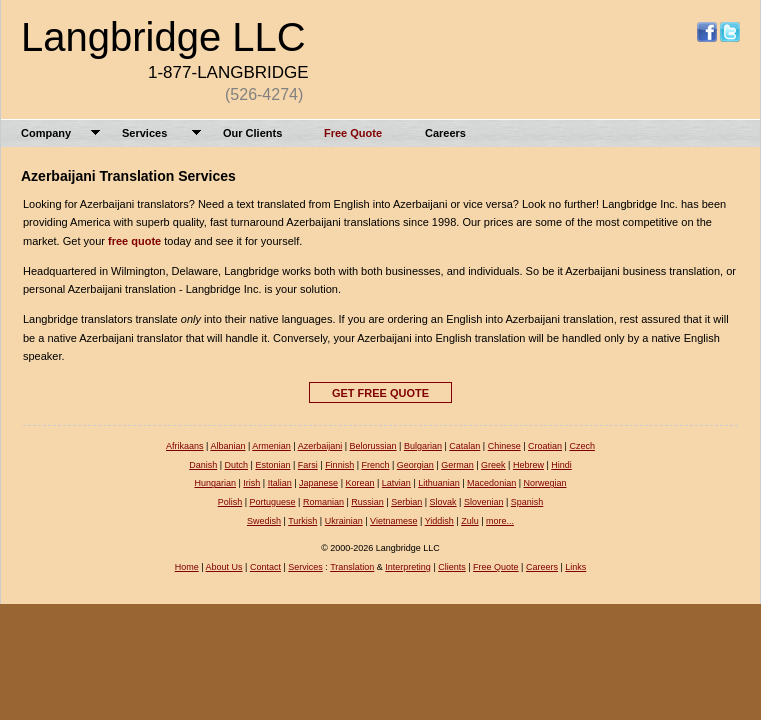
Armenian (271, 446)
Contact (265, 567)
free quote (134, 241)
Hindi (561, 465)
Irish (251, 483)
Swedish (264, 521)
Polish (230, 502)
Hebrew (528, 465)
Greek (493, 465)
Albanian (227, 446)
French (375, 465)
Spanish (527, 502)
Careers (445, 133)
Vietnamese (393, 521)
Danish (203, 465)
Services (144, 133)
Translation (352, 567)
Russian (367, 502)
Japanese (318, 483)
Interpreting (408, 567)
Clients (452, 567)
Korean (359, 483)
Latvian (396, 483)
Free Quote (353, 133)
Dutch (237, 465)
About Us (224, 567)
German (457, 465)
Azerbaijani (320, 446)
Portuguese (273, 502)
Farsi (308, 465)
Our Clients (252, 133)
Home (187, 567)
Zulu (470, 521)
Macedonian (491, 483)
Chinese (504, 446)
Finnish (339, 465)
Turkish (302, 521)
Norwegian (545, 483)
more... (500, 521)
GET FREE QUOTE (380, 393)
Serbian (406, 502)
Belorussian (373, 446)
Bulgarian (423, 446)
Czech (582, 446)
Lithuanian (439, 483)
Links (575, 567)
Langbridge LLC (163, 37)
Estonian (272, 465)
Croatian (545, 446)
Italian (280, 483)
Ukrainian (344, 521)
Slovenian (484, 502)
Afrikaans (185, 446)
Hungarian (215, 483)
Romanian (323, 502)
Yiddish (439, 521)
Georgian (415, 465)
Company (46, 133)
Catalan (464, 446)
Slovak (443, 502)
